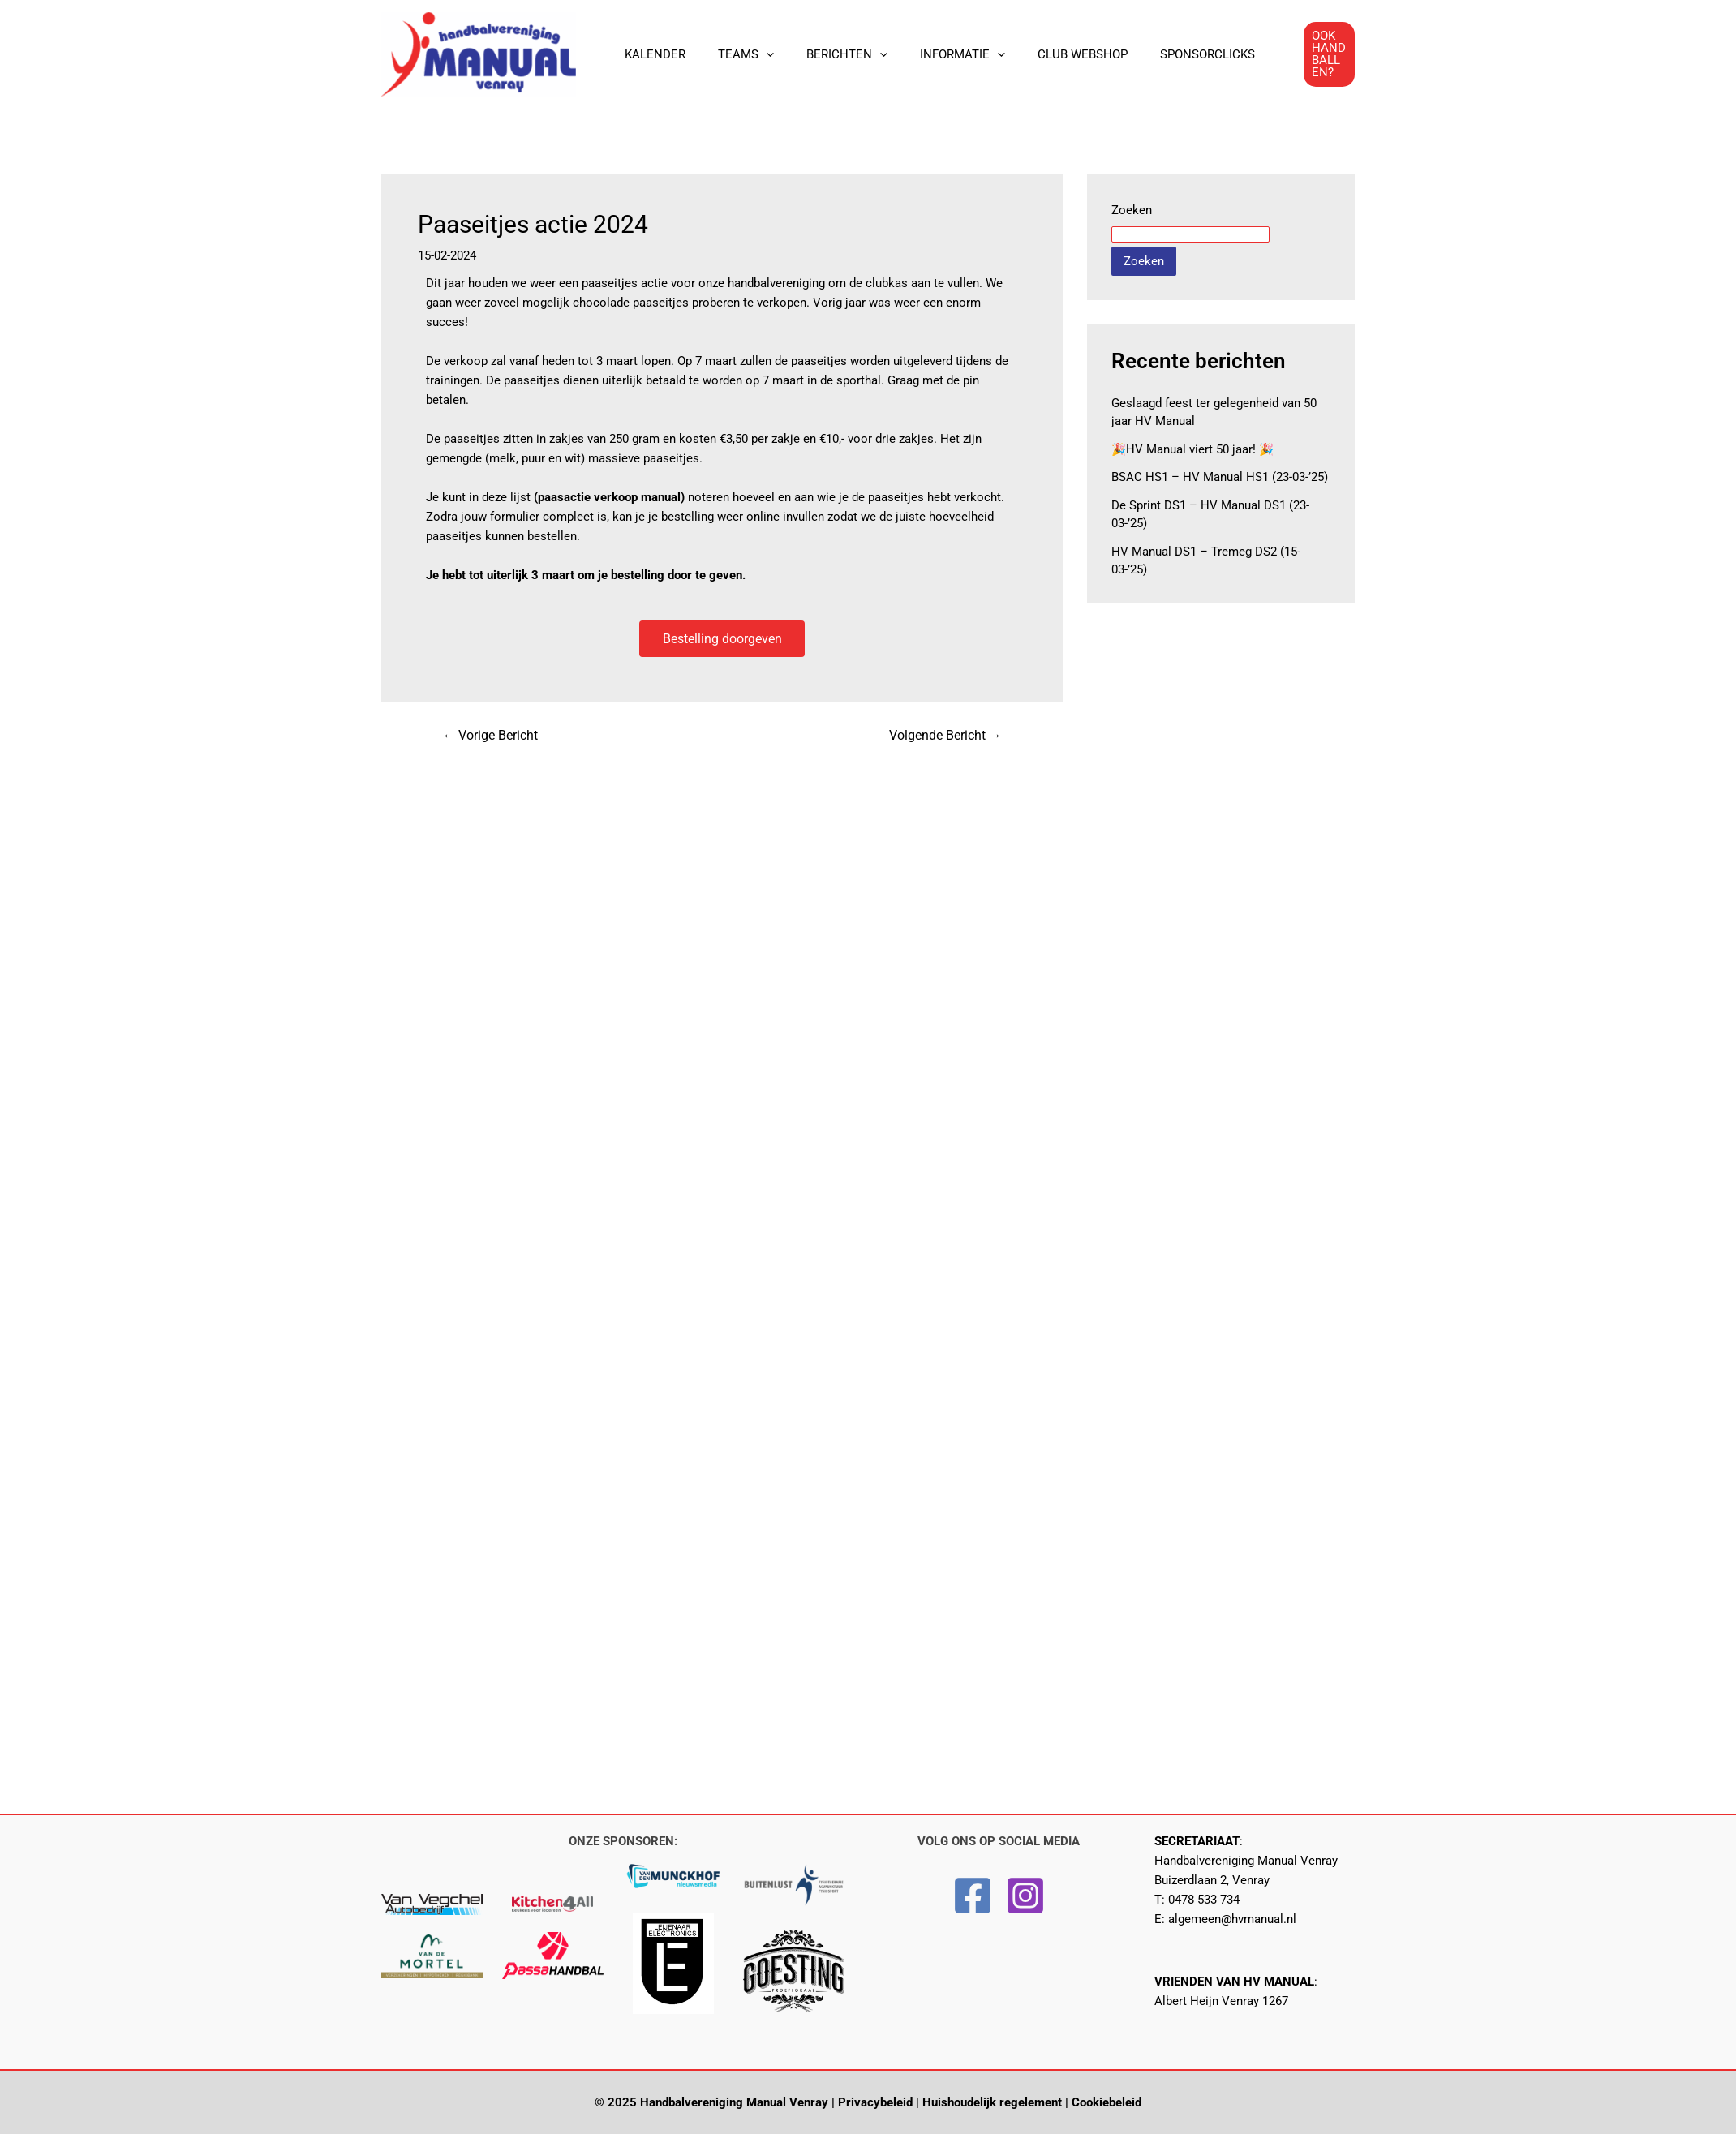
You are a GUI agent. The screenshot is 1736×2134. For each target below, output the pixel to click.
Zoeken (1131, 210)
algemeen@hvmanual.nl (1232, 1919)
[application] (754, 54)
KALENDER (651, 54)
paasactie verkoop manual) (611, 497)
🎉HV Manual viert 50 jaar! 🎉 (1193, 449)
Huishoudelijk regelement (992, 2102)
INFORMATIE (934, 54)
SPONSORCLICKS (1162, 54)
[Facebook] (972, 1895)
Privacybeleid (875, 2102)
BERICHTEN (826, 54)
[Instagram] (1025, 1895)
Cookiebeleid (1106, 2102)
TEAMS (734, 54)
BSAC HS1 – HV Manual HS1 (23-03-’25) (1219, 477)
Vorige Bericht (491, 736)
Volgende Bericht (944, 736)
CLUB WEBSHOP (1046, 54)
